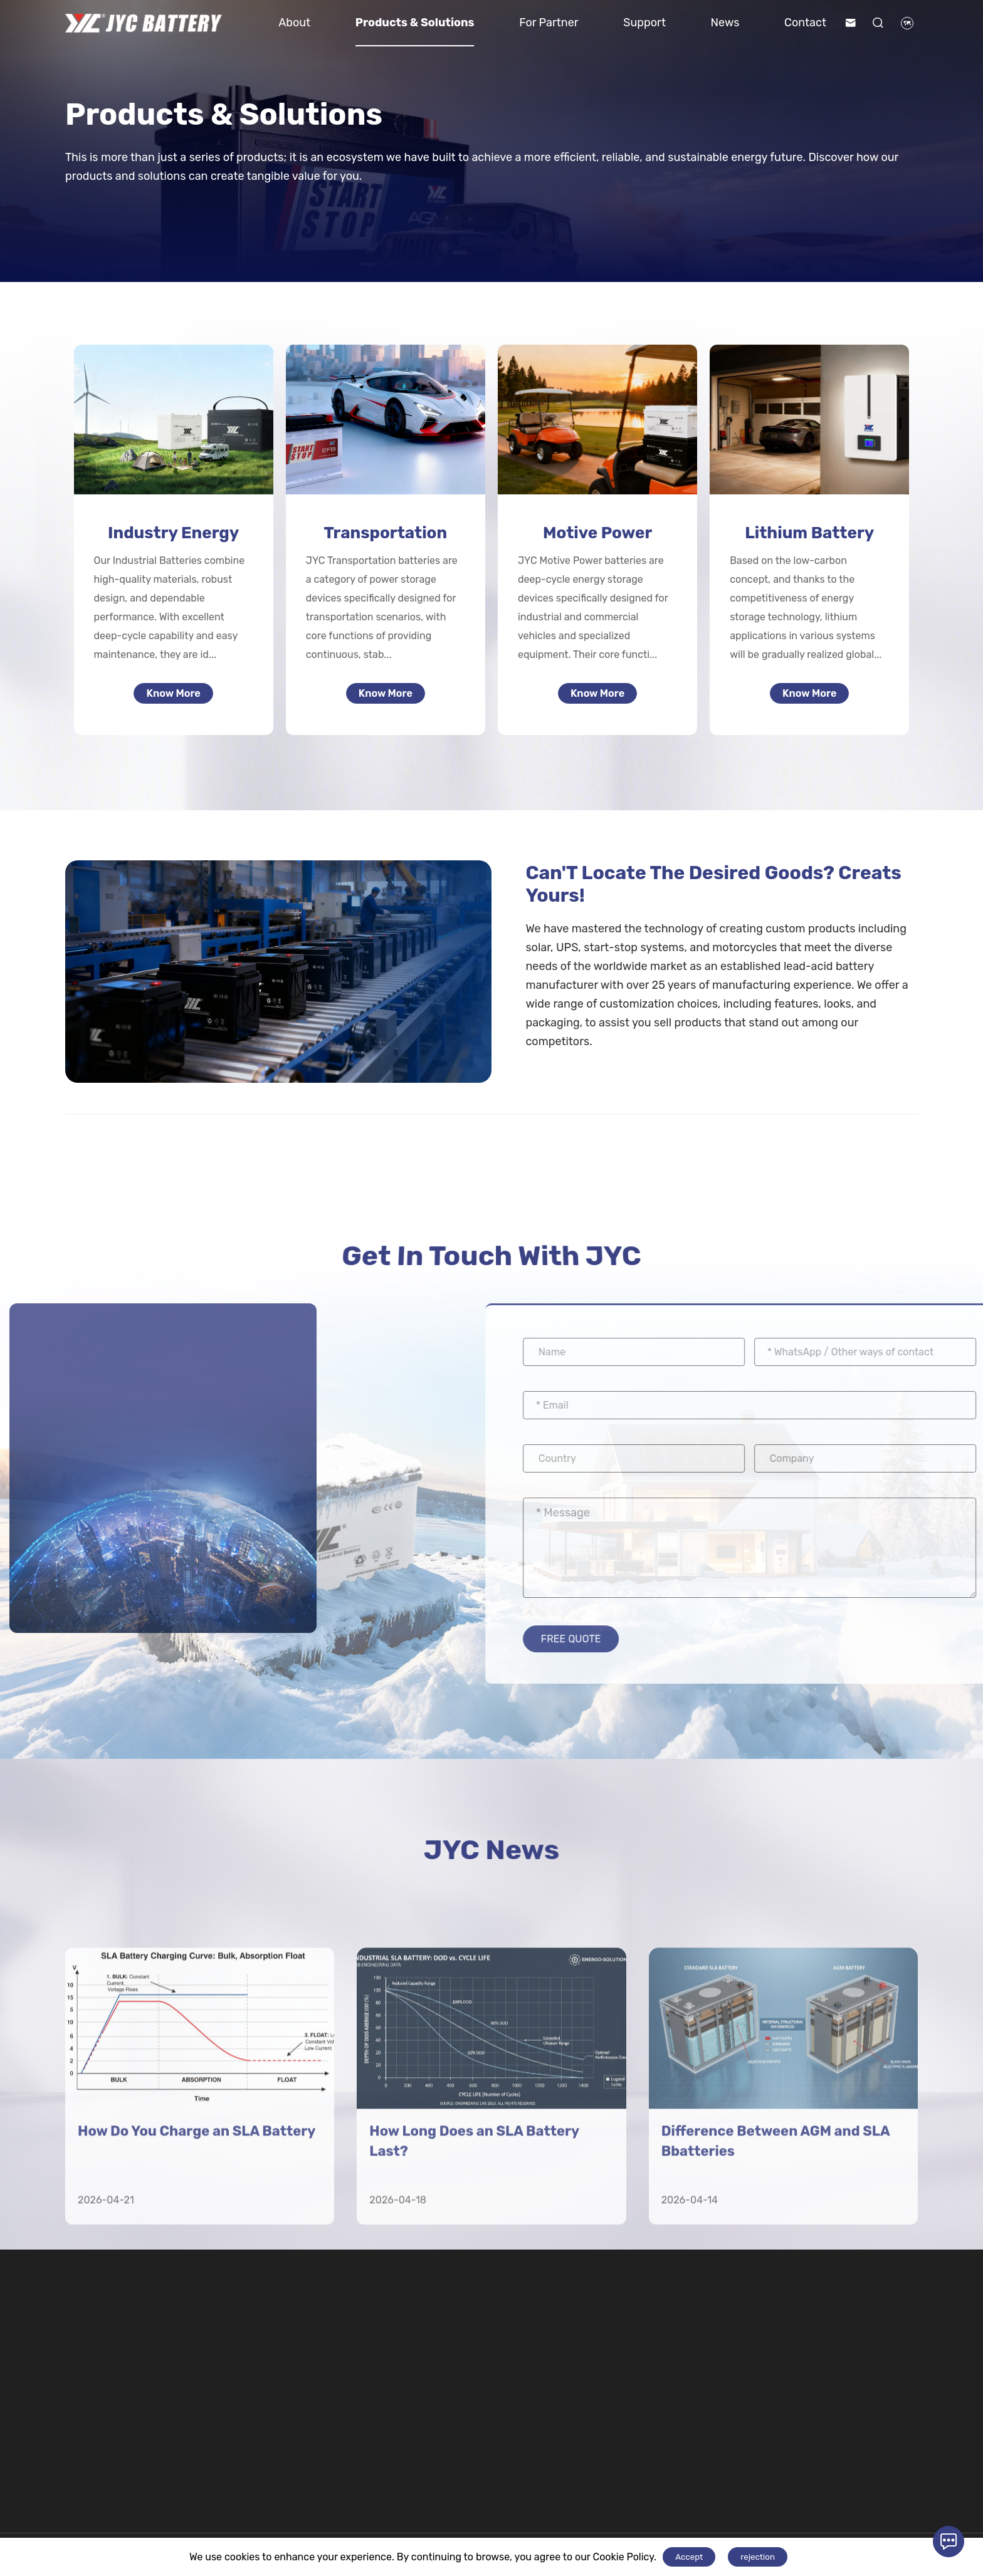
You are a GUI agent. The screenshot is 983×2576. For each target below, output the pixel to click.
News (725, 22)
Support (644, 22)
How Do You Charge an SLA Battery (196, 2354)
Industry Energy (173, 533)
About (294, 22)
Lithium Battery (809, 533)
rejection (757, 2557)
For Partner (549, 22)
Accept (689, 2557)
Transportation (386, 533)
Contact (805, 22)
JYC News (491, 1860)
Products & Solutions (415, 22)
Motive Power (597, 533)
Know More (173, 697)
